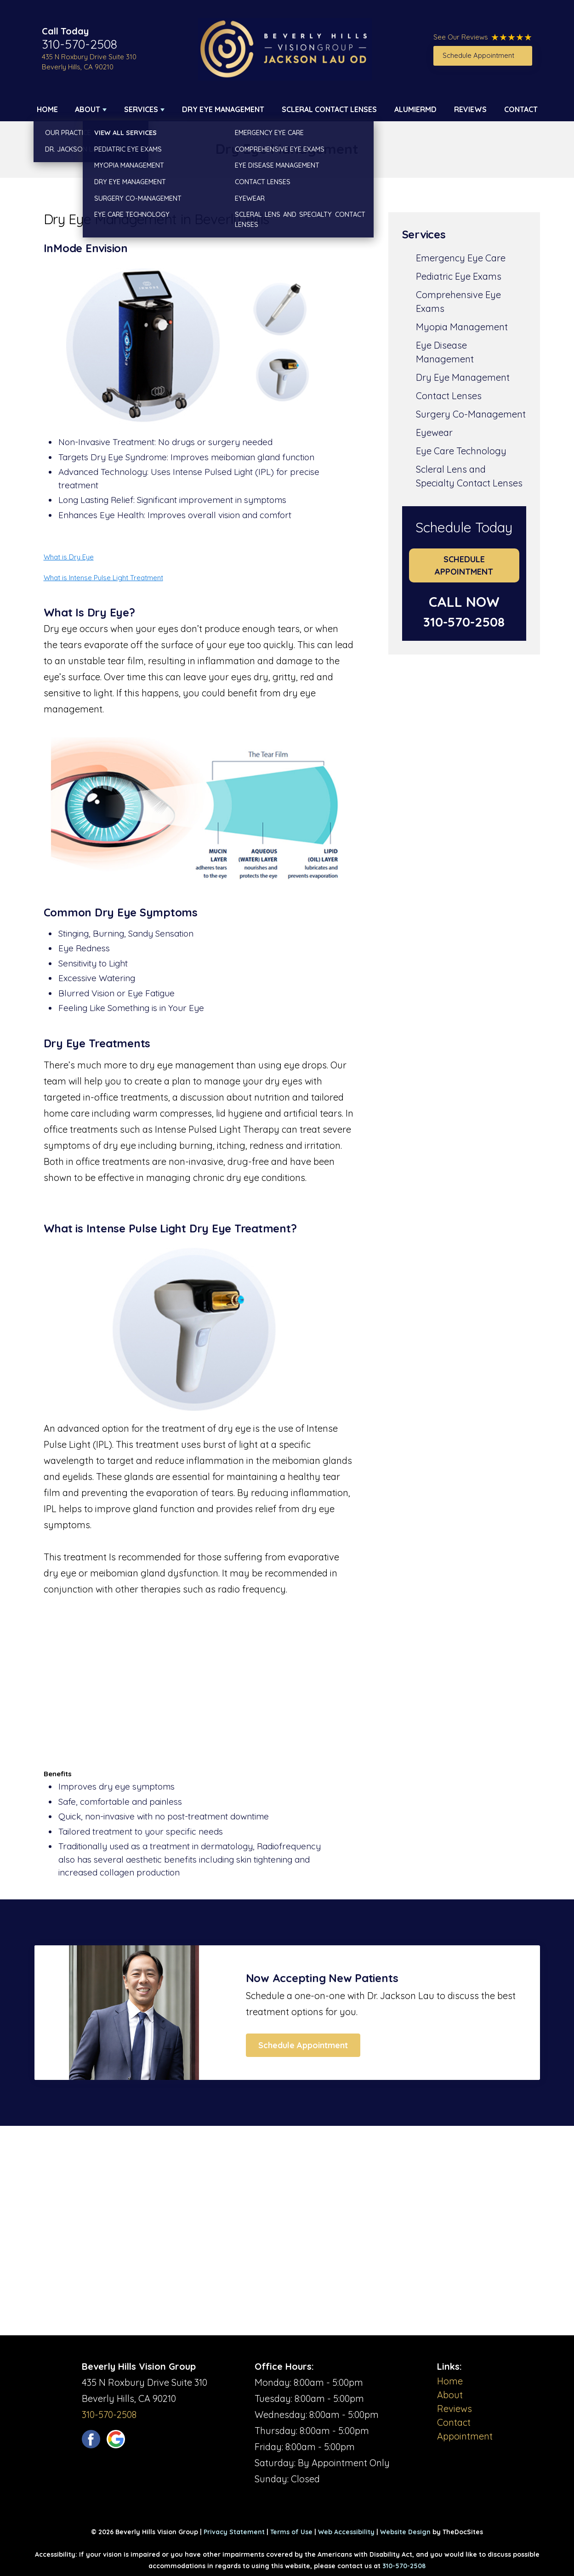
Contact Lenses (449, 395)
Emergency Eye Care (461, 258)
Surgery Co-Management (471, 414)
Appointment (465, 2436)
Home (47, 109)
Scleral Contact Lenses (329, 109)
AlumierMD (415, 109)
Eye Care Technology (461, 451)
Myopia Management (462, 327)
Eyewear (434, 432)
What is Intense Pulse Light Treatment (103, 577)
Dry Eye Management (223, 109)
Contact (521, 109)
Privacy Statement (234, 2532)
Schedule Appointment (478, 55)
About (87, 109)
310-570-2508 (79, 44)
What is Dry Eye (69, 557)
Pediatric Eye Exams (458, 276)
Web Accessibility (346, 2532)
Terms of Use (291, 2532)
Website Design (405, 2532)
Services (141, 109)
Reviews (470, 109)
